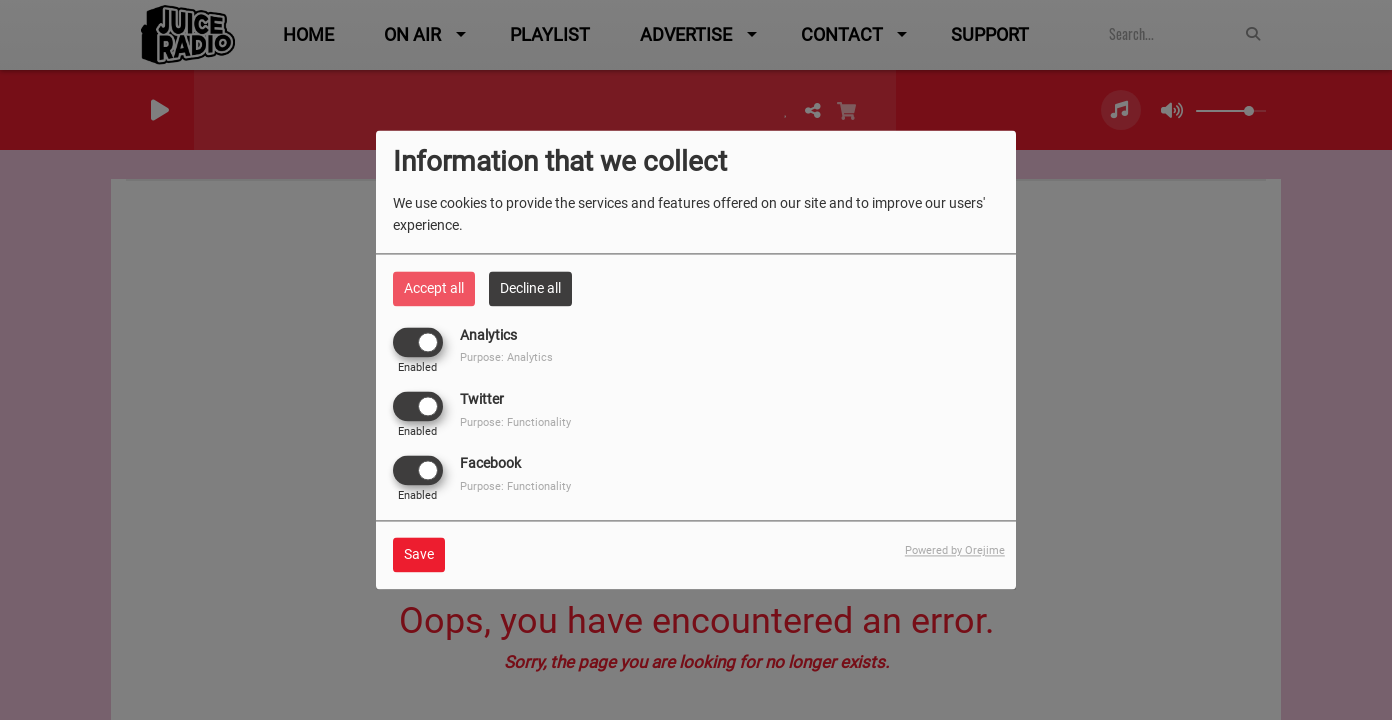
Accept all (434, 288)
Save (419, 555)
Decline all (530, 288)
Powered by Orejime (955, 551)
